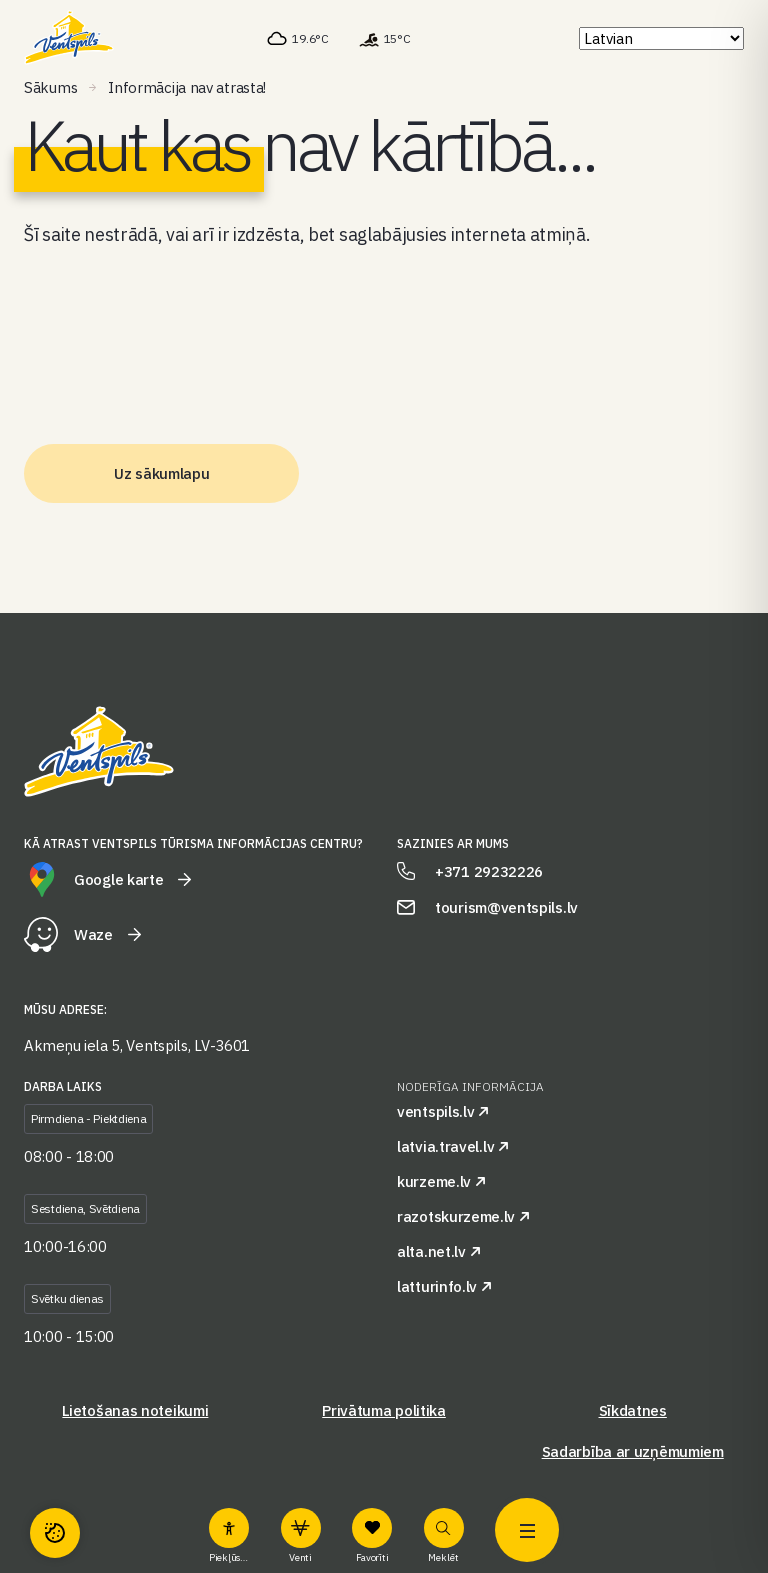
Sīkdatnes (633, 1410)
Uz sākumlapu (161, 473)
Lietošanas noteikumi (135, 1410)
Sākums (50, 87)
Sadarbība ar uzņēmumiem (633, 1451)
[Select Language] (661, 38)
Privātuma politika (384, 1410)
